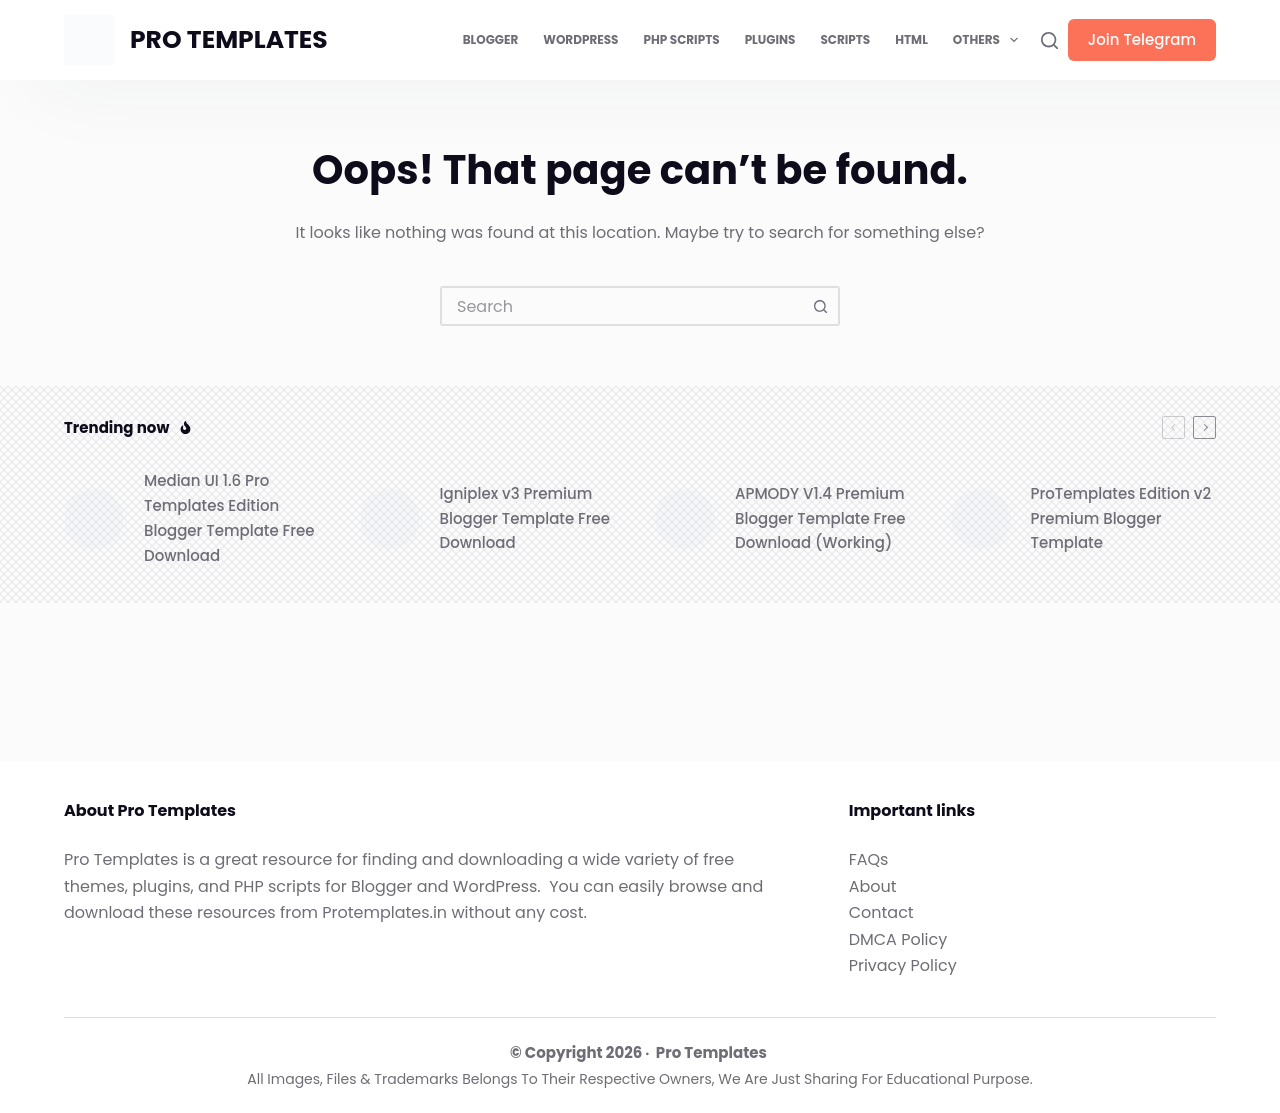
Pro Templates (711, 1052)
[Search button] (820, 306)
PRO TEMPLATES (229, 39)
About (873, 886)
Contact (881, 912)
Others (989, 40)
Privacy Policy (903, 965)
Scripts (845, 39)
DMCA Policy (898, 939)
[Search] (1049, 40)
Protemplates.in (384, 912)
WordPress (580, 39)
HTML (911, 39)
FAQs (869, 859)
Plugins (770, 39)
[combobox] (622, 306)
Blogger (491, 39)
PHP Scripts (681, 39)
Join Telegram (1142, 39)
